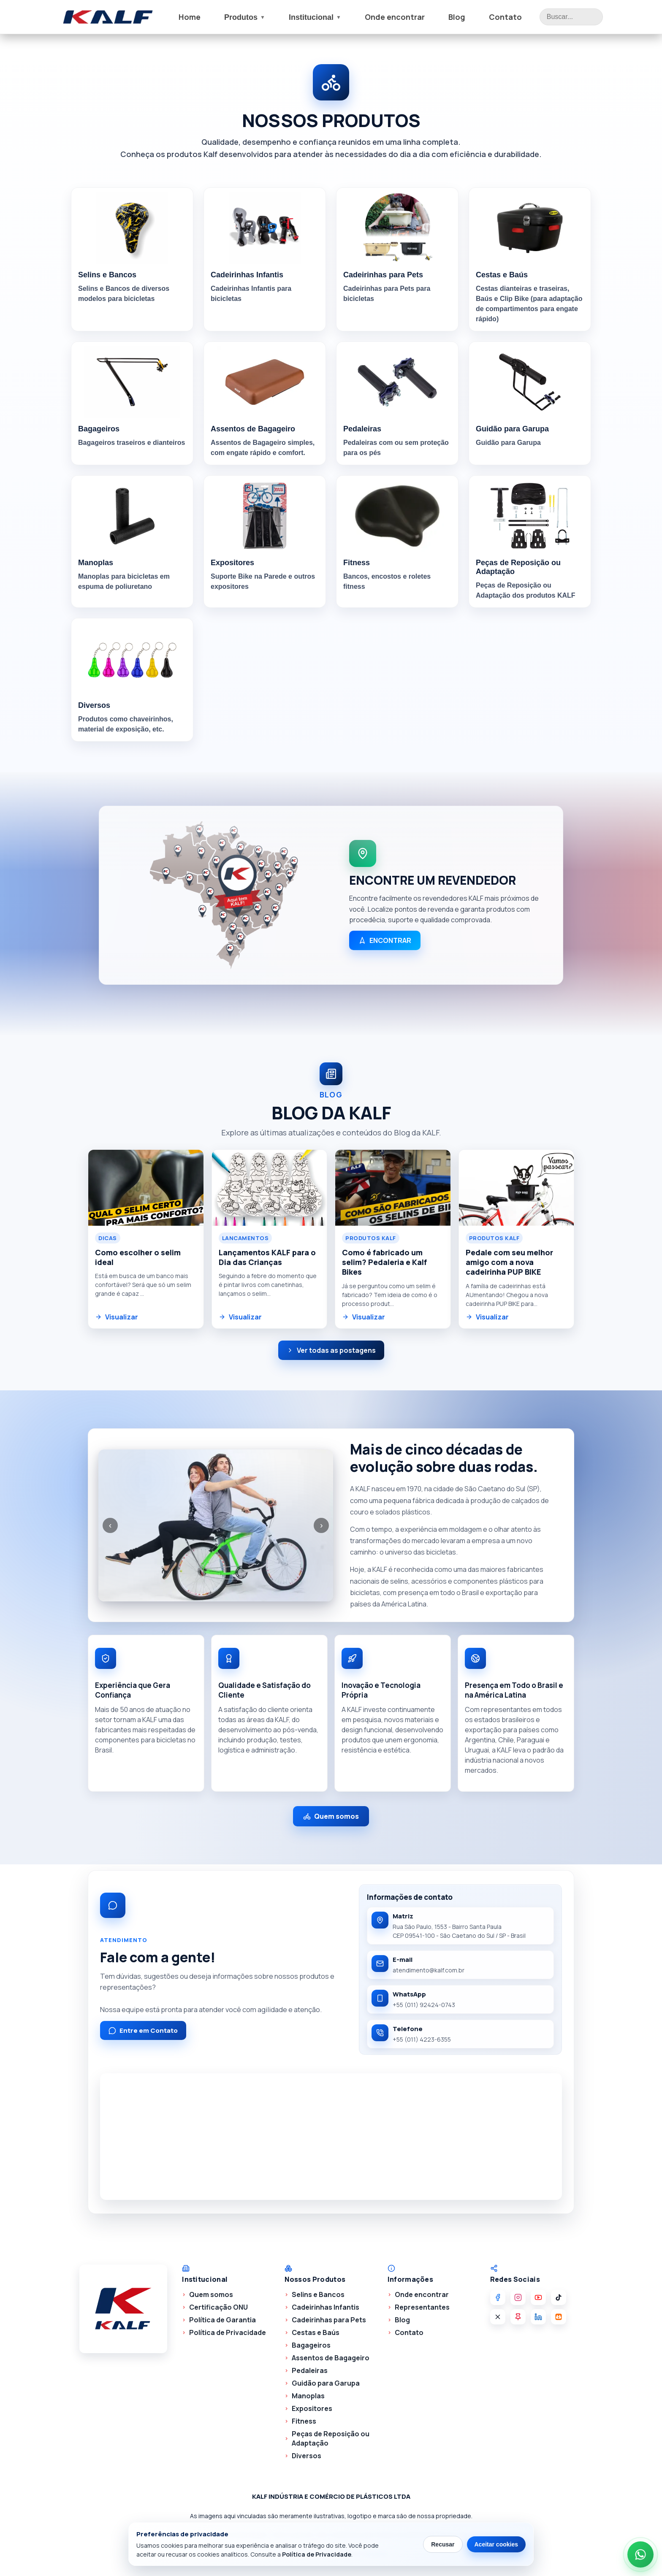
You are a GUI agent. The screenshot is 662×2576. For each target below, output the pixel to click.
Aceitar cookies (496, 2544)
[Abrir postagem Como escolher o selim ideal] (145, 1188)
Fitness (304, 2421)
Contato (505, 17)
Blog (456, 17)
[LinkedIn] (538, 2316)
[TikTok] (558, 2297)
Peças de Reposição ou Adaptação (330, 2438)
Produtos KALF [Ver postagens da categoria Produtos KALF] (370, 1238)
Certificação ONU (218, 2307)
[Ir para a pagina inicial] (108, 17)
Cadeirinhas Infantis (325, 2307)
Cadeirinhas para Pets (329, 2319)
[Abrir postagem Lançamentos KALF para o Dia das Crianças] (269, 1188)
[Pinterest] (518, 2316)
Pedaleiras (310, 2370)
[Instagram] (518, 2297)
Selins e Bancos (318, 2294)
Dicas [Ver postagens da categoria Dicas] (107, 1238)
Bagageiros (311, 2345)
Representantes (422, 2307)
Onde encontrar (395, 17)
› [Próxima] (321, 1525)
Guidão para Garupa (326, 2383)
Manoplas (308, 2395)
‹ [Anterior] (110, 1525)
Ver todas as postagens (331, 1350)
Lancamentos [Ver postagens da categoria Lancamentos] (245, 1238)
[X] (497, 2316)
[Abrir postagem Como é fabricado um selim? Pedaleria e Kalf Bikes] (392, 1188)
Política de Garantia (222, 2319)
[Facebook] (497, 2297)
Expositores (312, 2408)
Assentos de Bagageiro (330, 2357)
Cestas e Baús (315, 2332)
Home (190, 17)
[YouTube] (538, 2297)
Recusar (442, 2544)
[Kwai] (558, 2316)
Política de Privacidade (227, 2332)
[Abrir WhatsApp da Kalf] (640, 2554)
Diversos (306, 2455)
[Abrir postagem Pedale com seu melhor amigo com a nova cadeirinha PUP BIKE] (516, 1188)
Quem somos (331, 1816)
